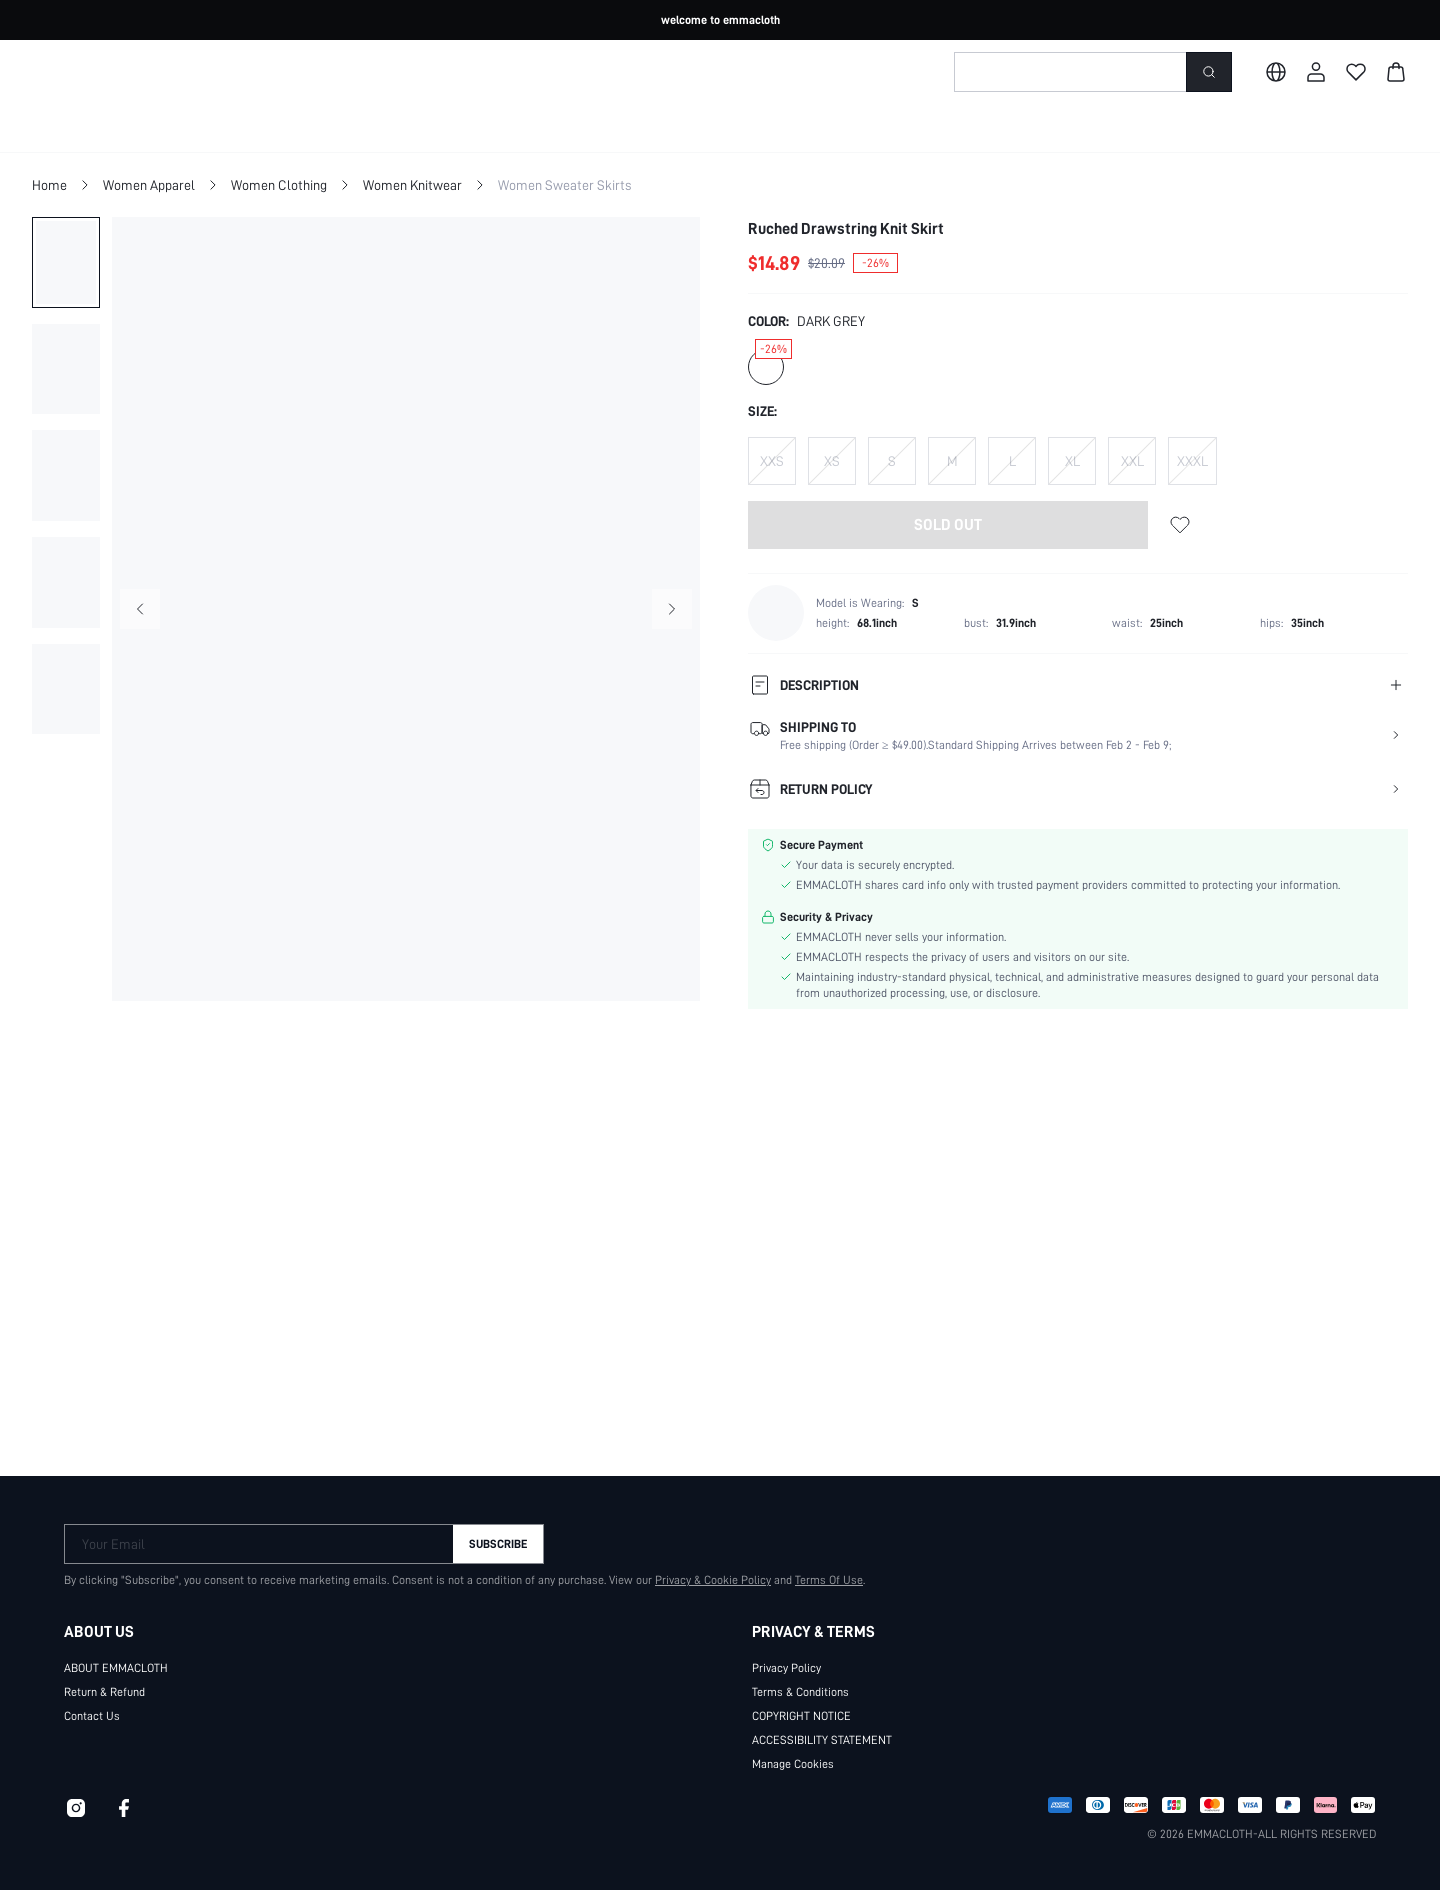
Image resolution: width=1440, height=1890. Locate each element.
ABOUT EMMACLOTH (124, 1660)
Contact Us (91, 1708)
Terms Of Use (819, 1572)
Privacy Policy (787, 1660)
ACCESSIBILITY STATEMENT (832, 1732)
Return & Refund (105, 1684)
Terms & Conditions (801, 1684)
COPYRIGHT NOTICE (809, 1708)
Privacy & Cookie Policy (703, 1572)
